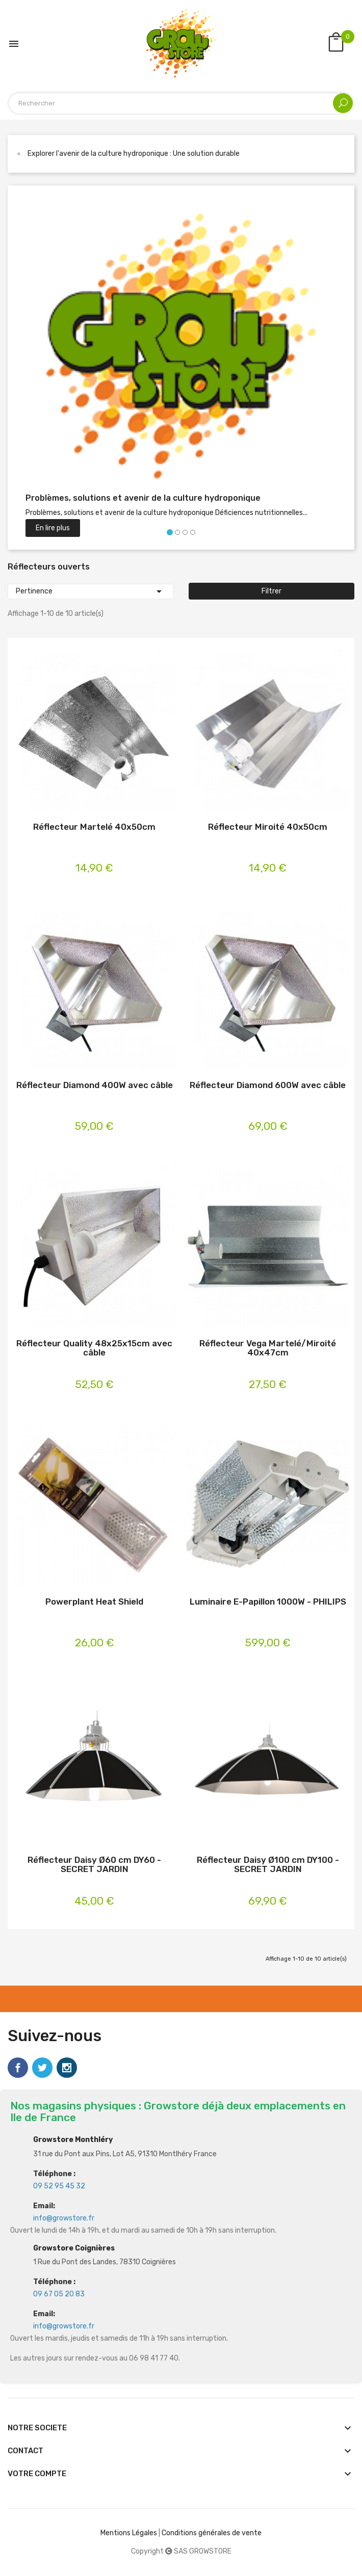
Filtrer (271, 591)
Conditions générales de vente (212, 2533)
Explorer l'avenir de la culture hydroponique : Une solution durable (134, 153)
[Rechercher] (181, 103)
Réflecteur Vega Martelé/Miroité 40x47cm (267, 1348)
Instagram (67, 2067)
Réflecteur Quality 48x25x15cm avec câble (94, 1348)
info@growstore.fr (63, 2218)
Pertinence (90, 591)
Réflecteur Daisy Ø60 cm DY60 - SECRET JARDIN (94, 1864)
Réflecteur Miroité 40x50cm (267, 827)
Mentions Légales (128, 2533)
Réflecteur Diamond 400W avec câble (94, 1085)
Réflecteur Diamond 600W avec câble (268, 1085)
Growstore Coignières (74, 2248)
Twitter (42, 2067)
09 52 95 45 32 (59, 2186)
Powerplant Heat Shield (94, 1602)
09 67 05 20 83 (59, 2294)
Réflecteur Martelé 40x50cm (94, 827)
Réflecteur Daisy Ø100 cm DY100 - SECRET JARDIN (268, 1864)
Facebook (18, 2067)
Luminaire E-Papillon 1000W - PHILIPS (268, 1602)
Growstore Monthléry (73, 2139)
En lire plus (53, 528)
